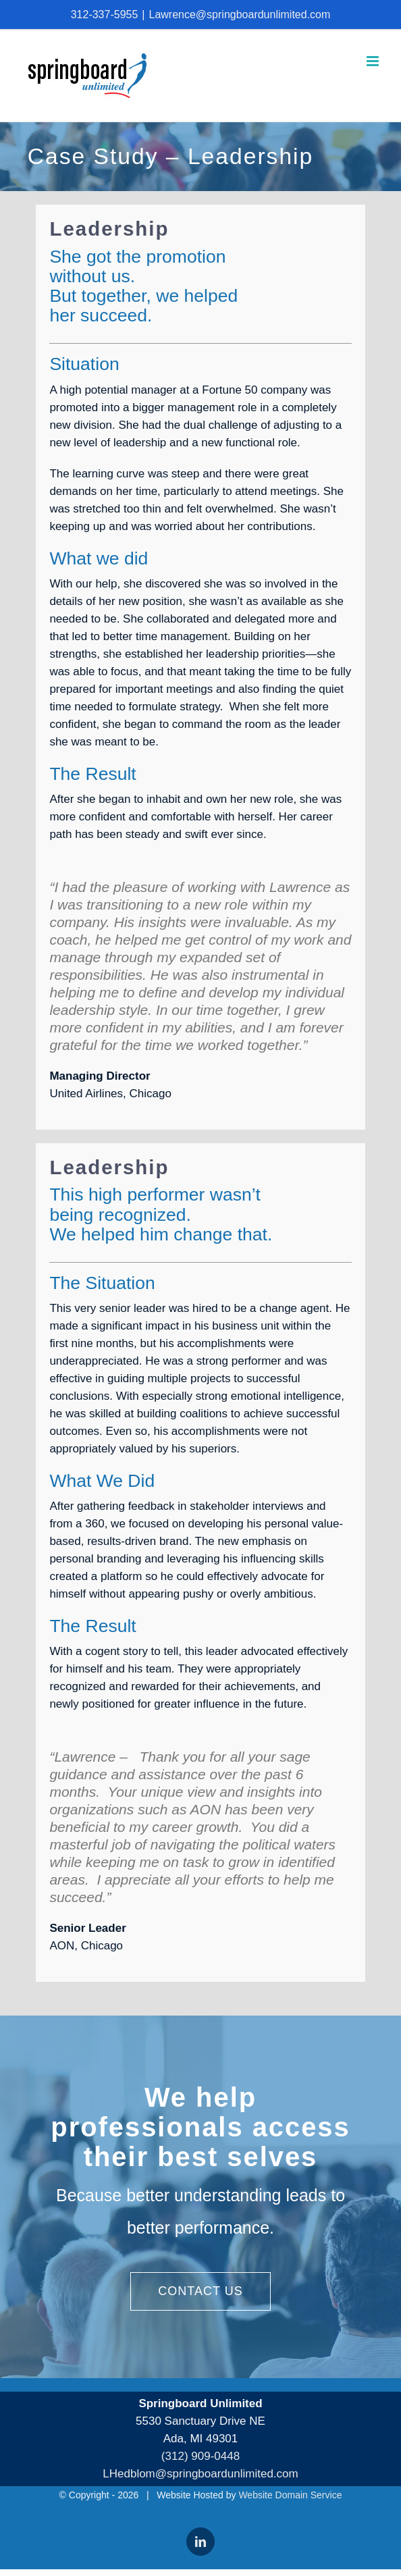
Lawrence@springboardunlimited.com (239, 14)
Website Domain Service (290, 2495)
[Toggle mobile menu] (374, 61)
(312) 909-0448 (200, 2456)
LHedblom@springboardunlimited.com (200, 2473)
